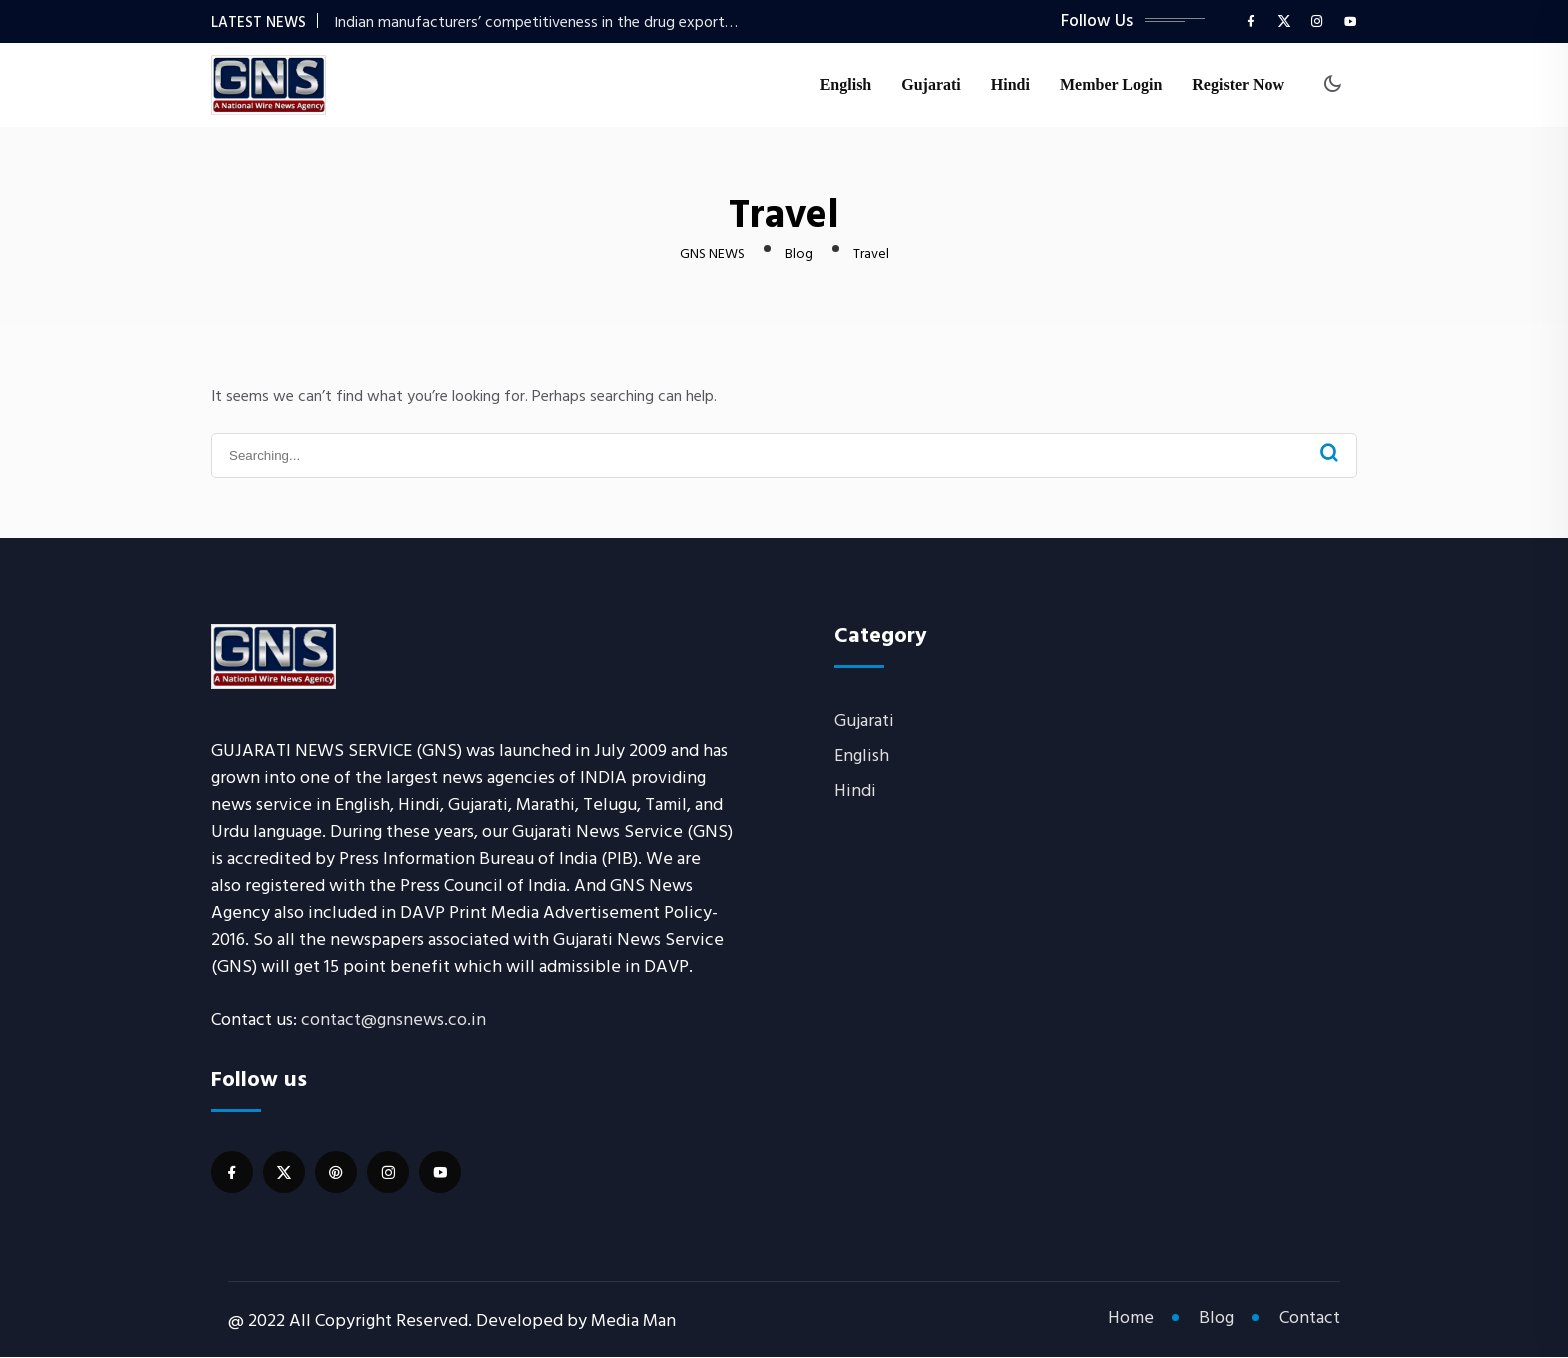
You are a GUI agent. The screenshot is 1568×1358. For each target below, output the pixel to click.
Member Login (1111, 85)
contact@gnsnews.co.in (393, 1019)
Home (1131, 1318)
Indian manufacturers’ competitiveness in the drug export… (536, 22)
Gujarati (931, 85)
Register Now (1238, 85)
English (846, 85)
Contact (1309, 1318)
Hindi (1010, 85)
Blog (1216, 1318)
